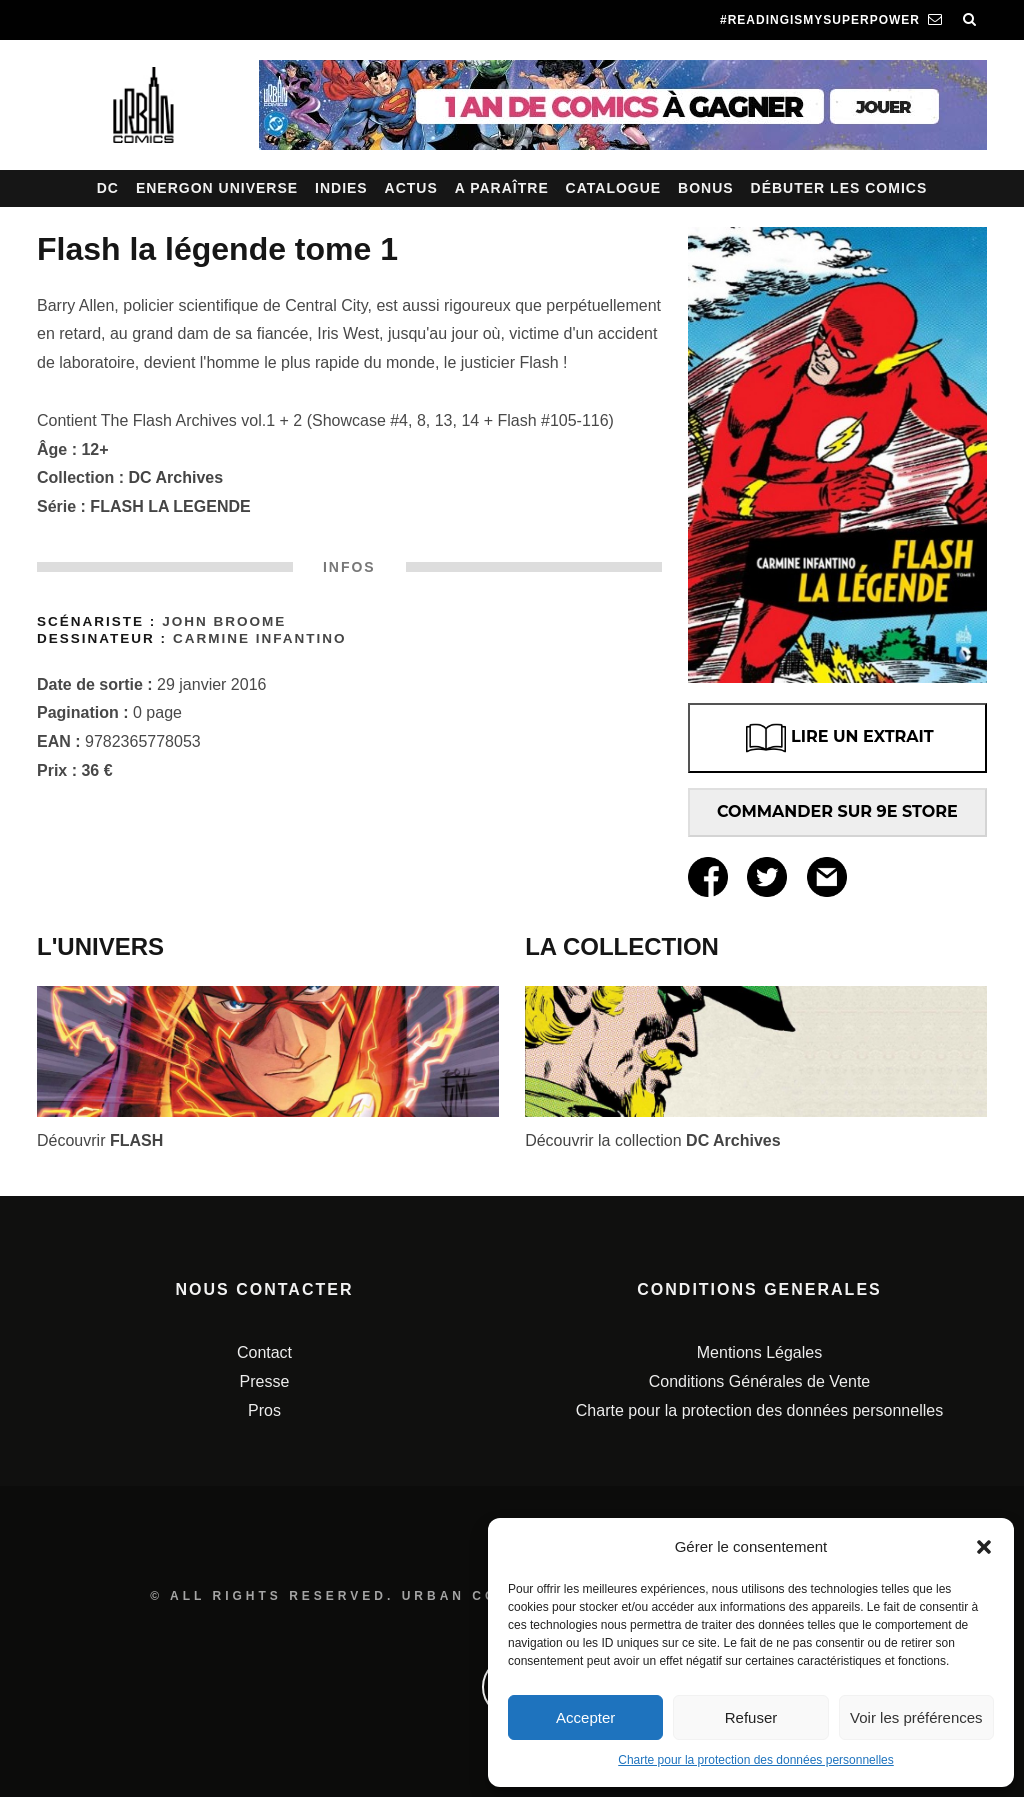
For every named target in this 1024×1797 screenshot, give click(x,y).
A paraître (502, 188)
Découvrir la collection (653, 1140)
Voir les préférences (916, 1717)
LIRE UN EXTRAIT (837, 738)
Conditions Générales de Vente (759, 1381)
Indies (341, 188)
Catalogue (614, 188)
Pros (264, 1410)
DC (108, 188)
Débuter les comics (839, 188)
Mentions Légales (759, 1352)
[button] (984, 1547)
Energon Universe (217, 188)
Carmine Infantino (260, 638)
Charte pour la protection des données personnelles (756, 1760)
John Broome (224, 621)
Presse (265, 1381)
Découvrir (100, 1140)
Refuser (751, 1717)
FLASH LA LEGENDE (170, 506)
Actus (411, 188)
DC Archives (176, 477)
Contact (264, 1352)
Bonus (706, 188)
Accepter (585, 1717)
